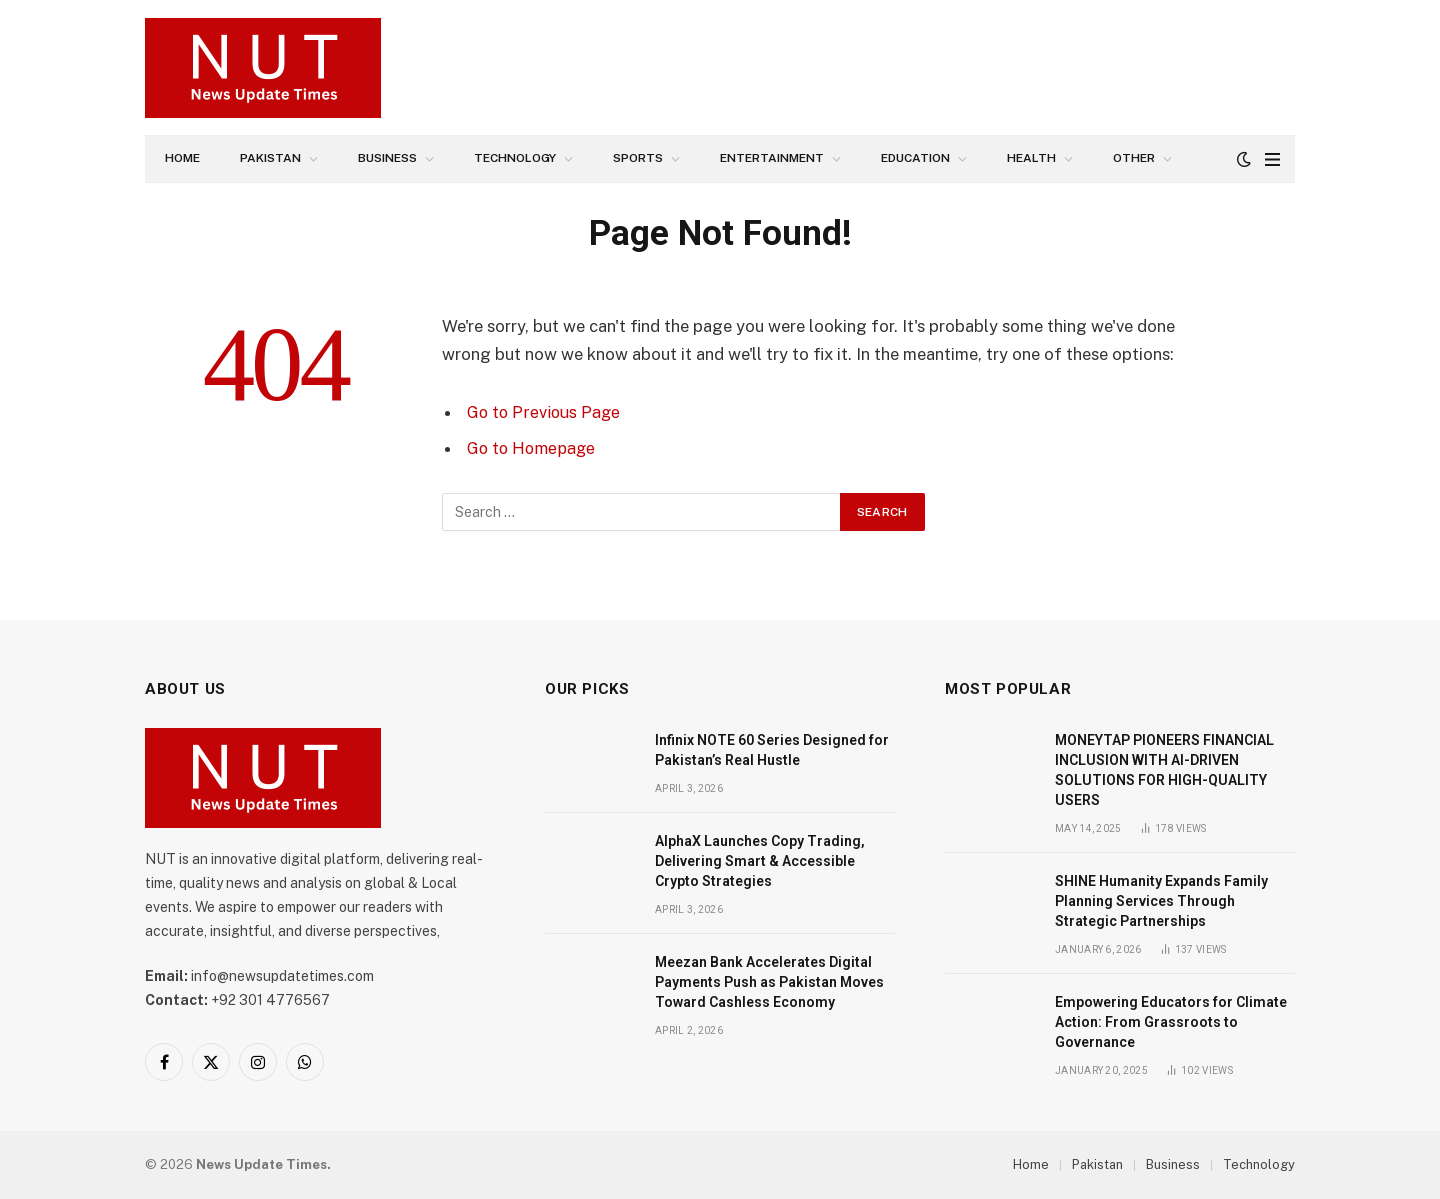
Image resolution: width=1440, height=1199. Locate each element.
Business (387, 158)
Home (182, 158)
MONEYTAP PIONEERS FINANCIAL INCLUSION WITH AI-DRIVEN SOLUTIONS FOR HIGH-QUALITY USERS (1164, 770)
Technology (515, 158)
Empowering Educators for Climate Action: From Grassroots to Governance (1171, 1022)
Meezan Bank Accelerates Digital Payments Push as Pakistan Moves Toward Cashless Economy (769, 982)
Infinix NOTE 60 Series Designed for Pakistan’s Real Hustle (772, 750)
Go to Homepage (533, 448)
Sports (638, 158)
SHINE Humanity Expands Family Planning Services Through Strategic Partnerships (1161, 901)
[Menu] (1272, 159)
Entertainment (772, 158)
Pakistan (270, 158)
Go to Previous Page (545, 412)
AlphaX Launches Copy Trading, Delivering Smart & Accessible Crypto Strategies (760, 861)
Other (1134, 158)
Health (1031, 158)
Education (915, 158)
